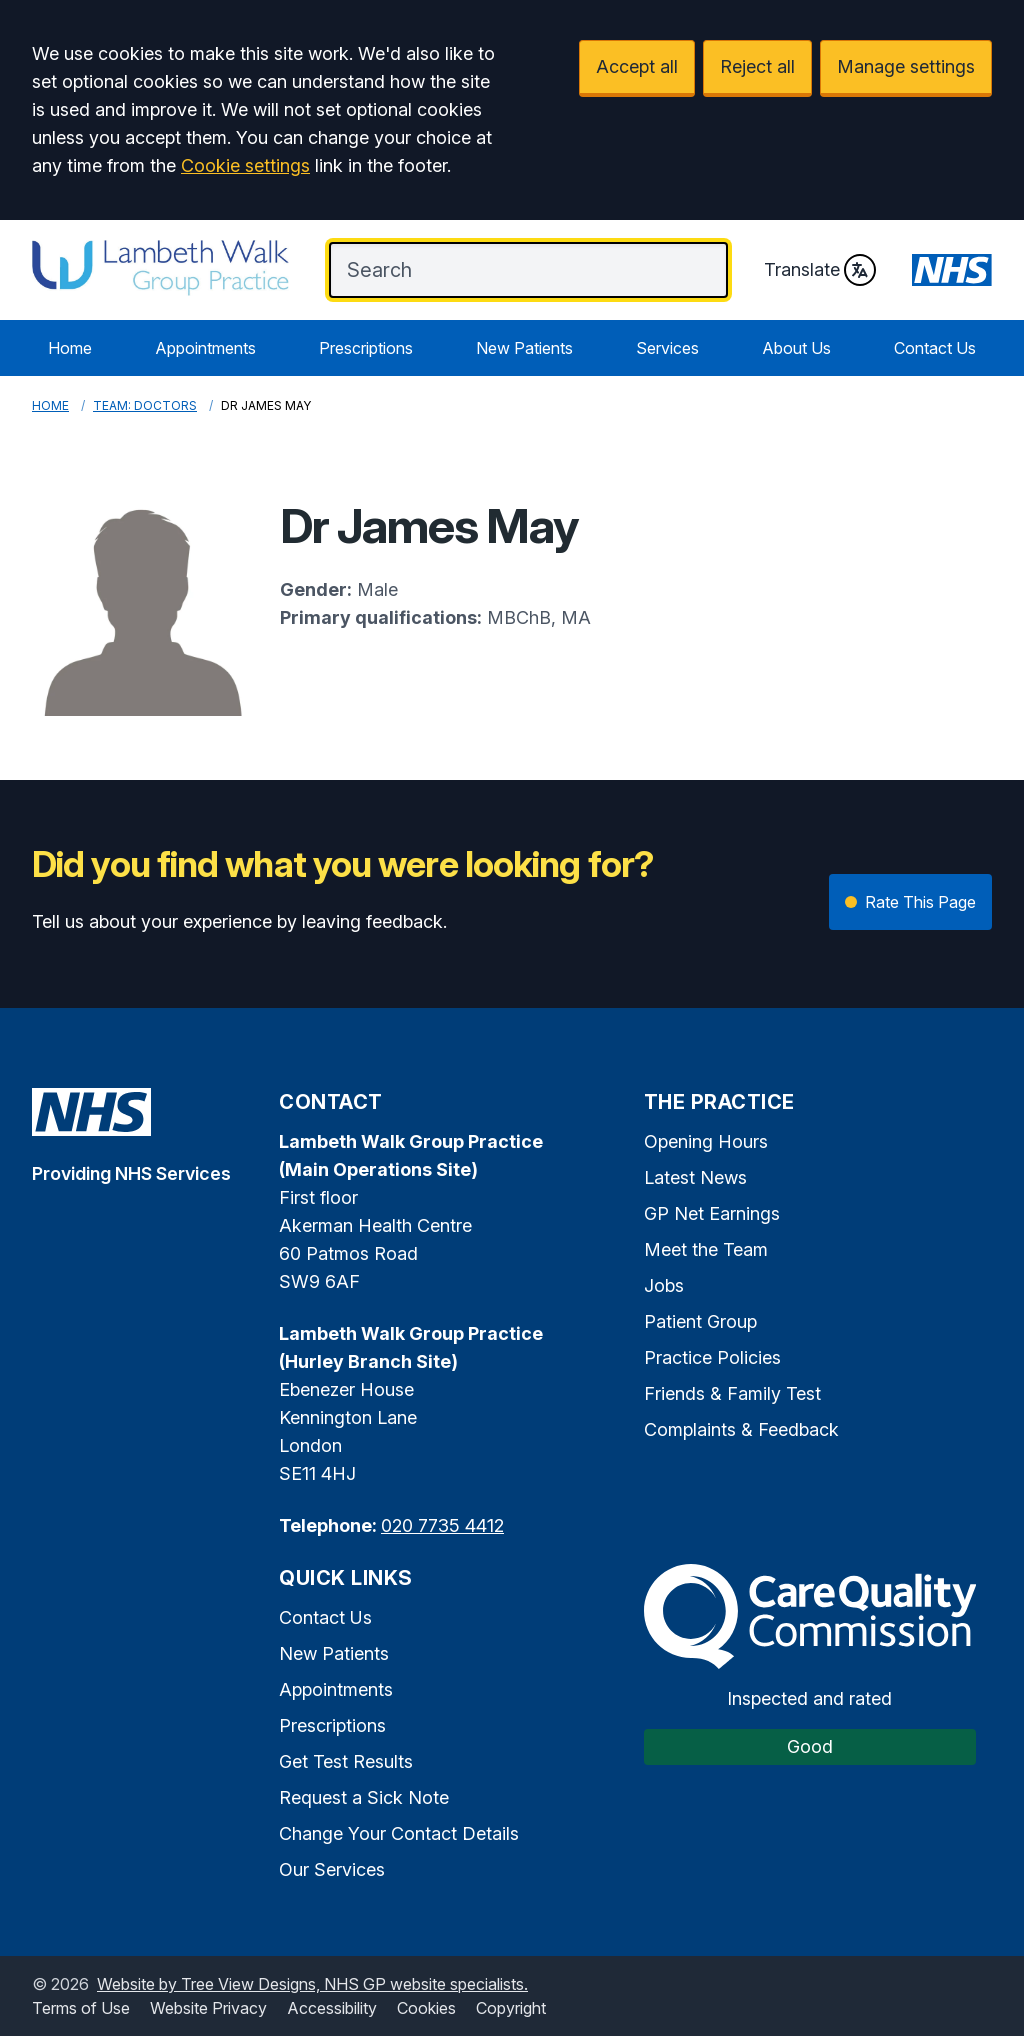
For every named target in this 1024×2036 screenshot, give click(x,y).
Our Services (332, 1869)
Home (70, 348)
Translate (820, 270)
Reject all (757, 66)
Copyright (511, 2008)
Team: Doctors (145, 405)
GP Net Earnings (712, 1213)
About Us (796, 348)
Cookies (426, 2008)
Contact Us (935, 348)
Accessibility (332, 2008)
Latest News (695, 1177)
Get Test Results (346, 1761)
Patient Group (700, 1321)
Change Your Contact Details (399, 1833)
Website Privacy (208, 2008)
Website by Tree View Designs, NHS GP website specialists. (312, 1984)
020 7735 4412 (442, 1525)
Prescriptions (366, 348)
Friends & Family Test (732, 1393)
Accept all (637, 66)
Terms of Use (81, 2008)
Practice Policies (712, 1357)
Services (667, 348)
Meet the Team (706, 1249)
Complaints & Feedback (741, 1429)
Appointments (205, 348)
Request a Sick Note (364, 1797)
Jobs (664, 1285)
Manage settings (906, 66)
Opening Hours (706, 1141)
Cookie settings (245, 165)
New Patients (524, 348)
